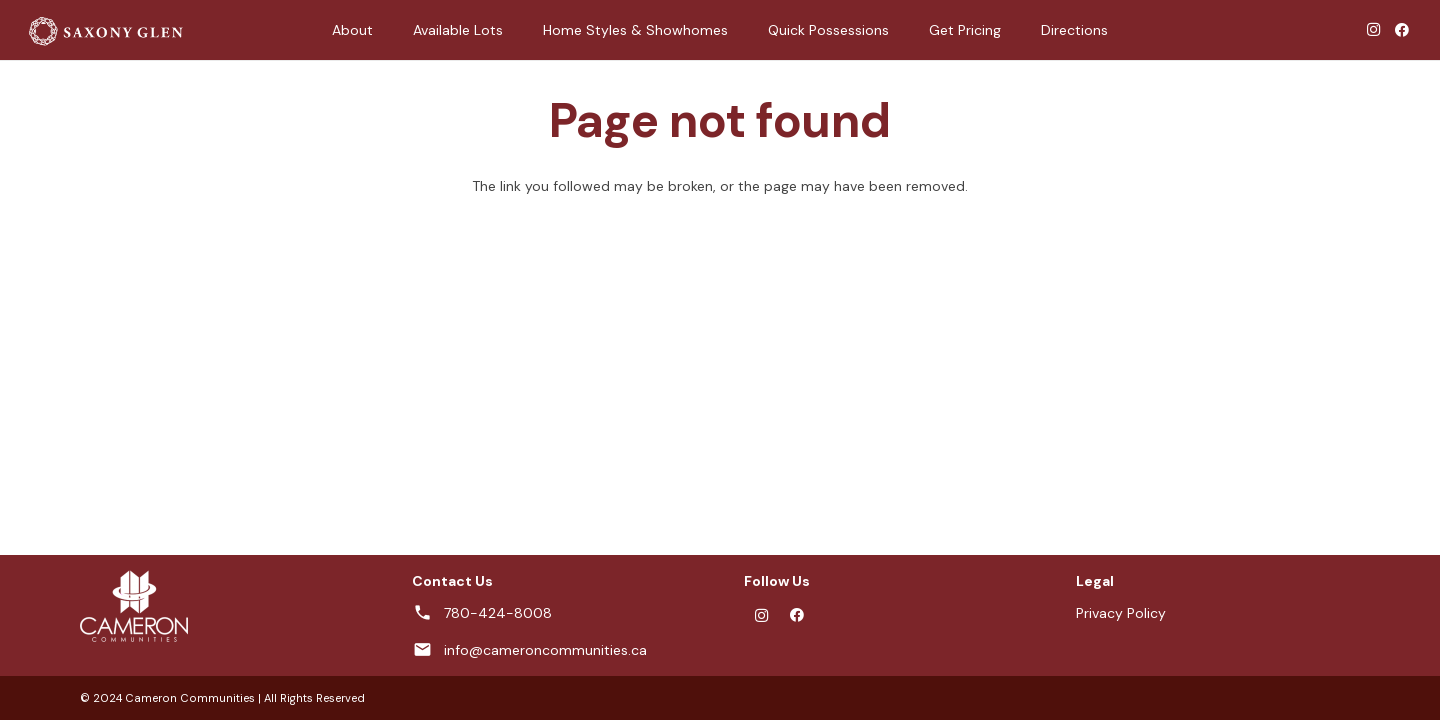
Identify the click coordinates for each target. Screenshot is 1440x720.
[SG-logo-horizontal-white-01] (105, 30)
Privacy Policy (1121, 613)
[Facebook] (1402, 30)
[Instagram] (1374, 30)
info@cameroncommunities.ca (545, 650)
